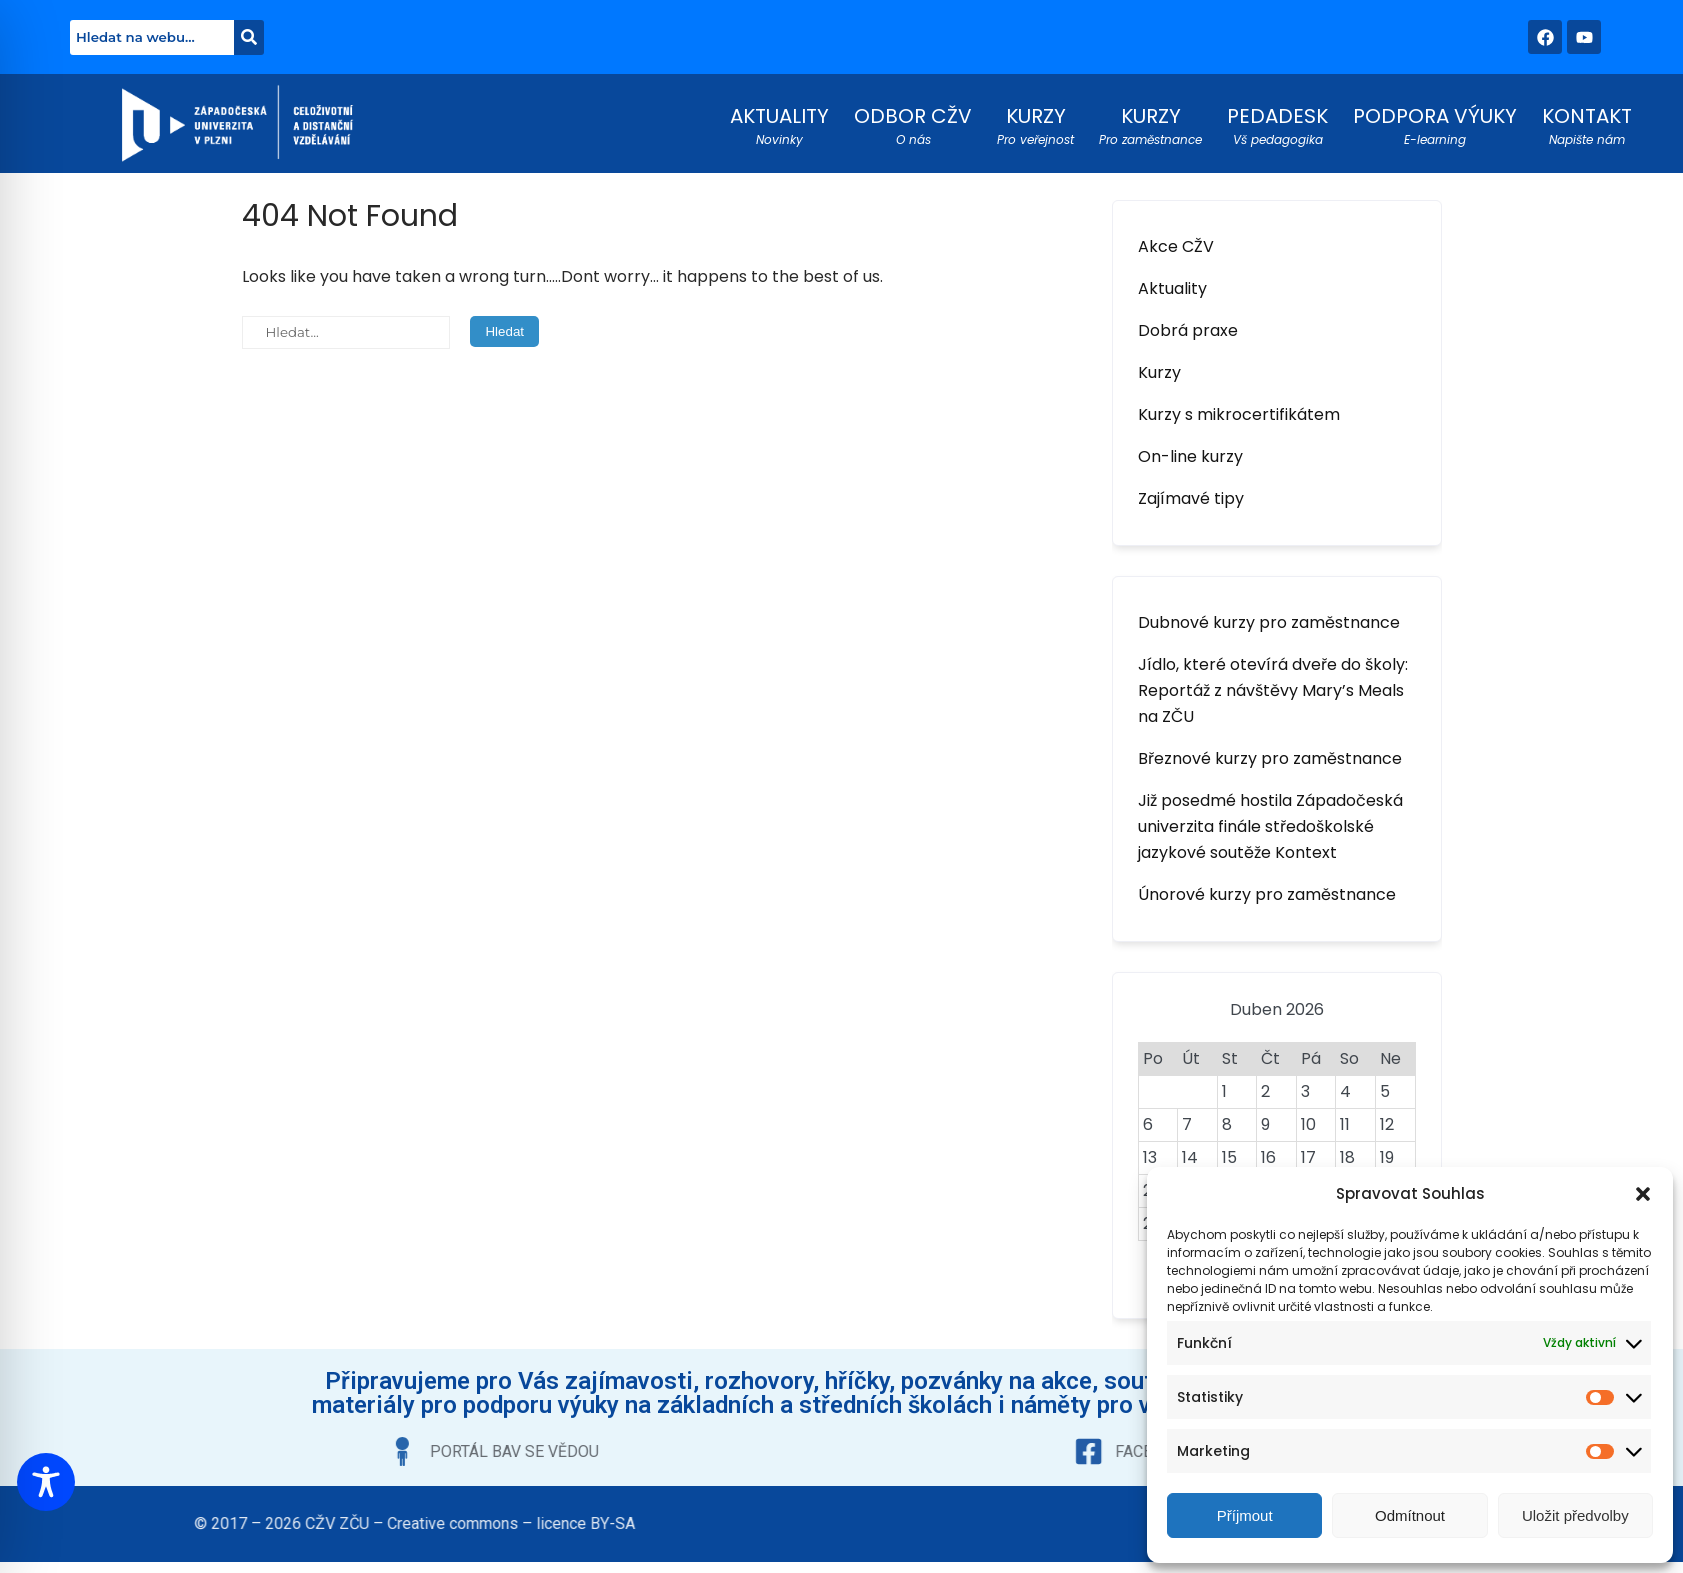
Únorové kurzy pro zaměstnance (1267, 894)
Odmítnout (1410, 1515)
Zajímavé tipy (1191, 498)
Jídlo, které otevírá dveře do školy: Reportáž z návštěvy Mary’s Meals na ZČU (1273, 690)
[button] (1643, 1194)
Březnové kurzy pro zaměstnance (1270, 758)
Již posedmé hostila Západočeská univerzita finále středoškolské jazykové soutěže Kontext (1270, 826)
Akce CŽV (1176, 246)
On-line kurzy (1190, 456)
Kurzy (1159, 372)
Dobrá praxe (1188, 330)
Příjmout (1245, 1515)
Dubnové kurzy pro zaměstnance (1269, 622)
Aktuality (1172, 288)
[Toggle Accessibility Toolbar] (46, 1482)
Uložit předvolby (1575, 1515)
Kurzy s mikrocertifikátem (1239, 414)
